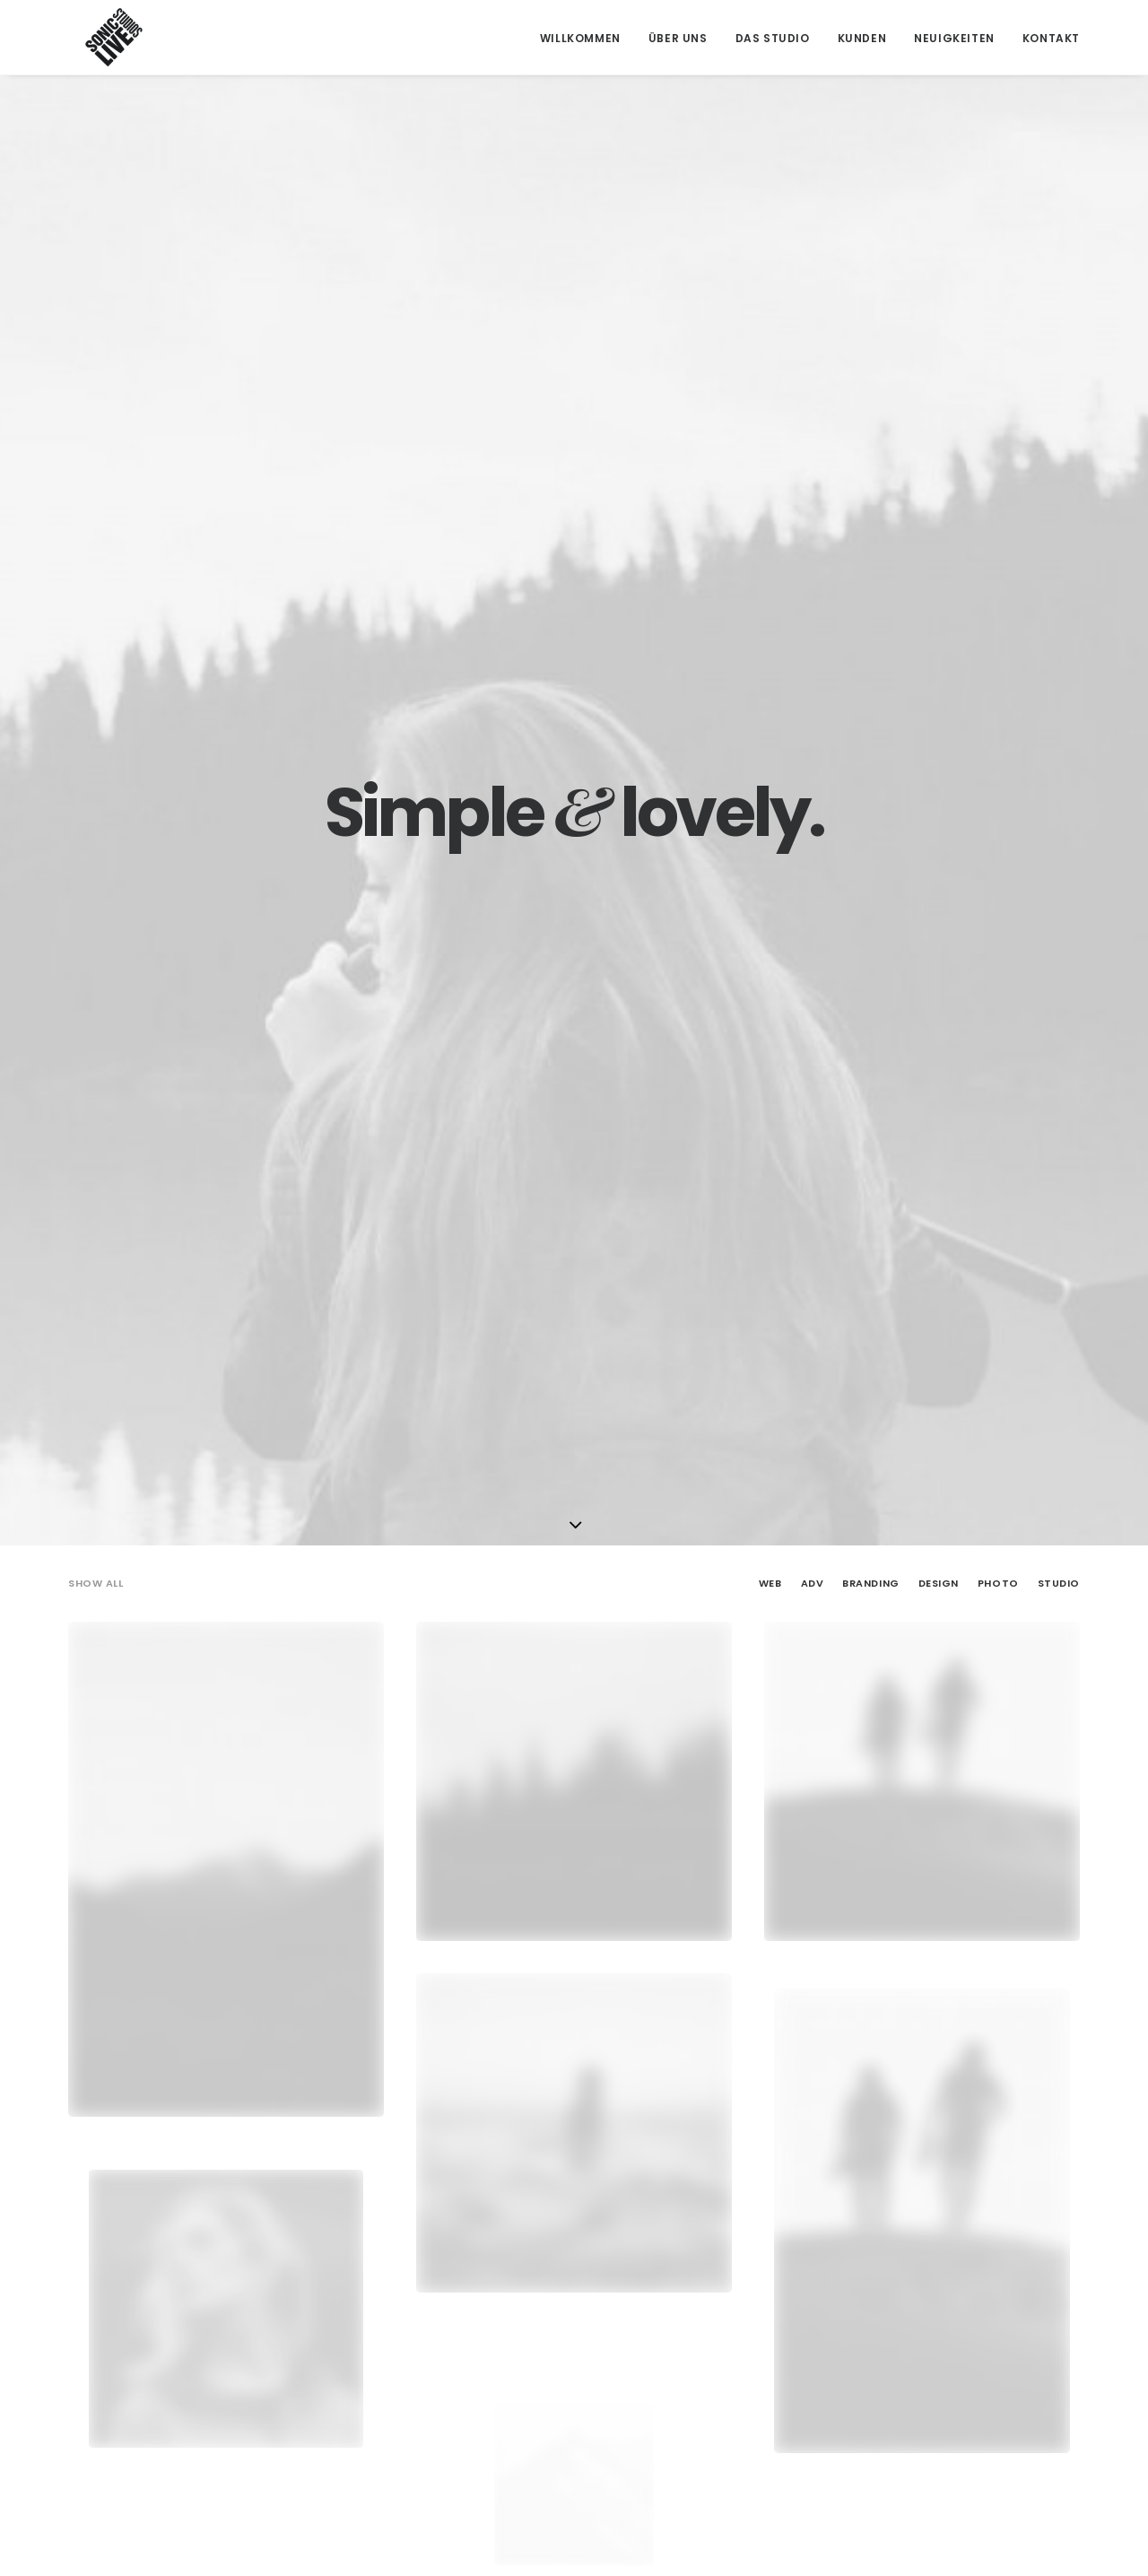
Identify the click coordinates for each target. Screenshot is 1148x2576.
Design (938, 457)
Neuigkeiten (954, 38)
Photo (998, 457)
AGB (873, 2342)
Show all (95, 457)
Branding (870, 457)
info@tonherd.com (385, 2407)
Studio (1059, 457)
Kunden (862, 38)
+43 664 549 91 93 (381, 2385)
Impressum (894, 2372)
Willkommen (580, 38)
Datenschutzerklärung (931, 2403)
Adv (812, 457)
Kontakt (1051, 38)
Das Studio (772, 38)
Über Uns (678, 38)
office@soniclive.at (385, 2429)
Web (770, 457)
